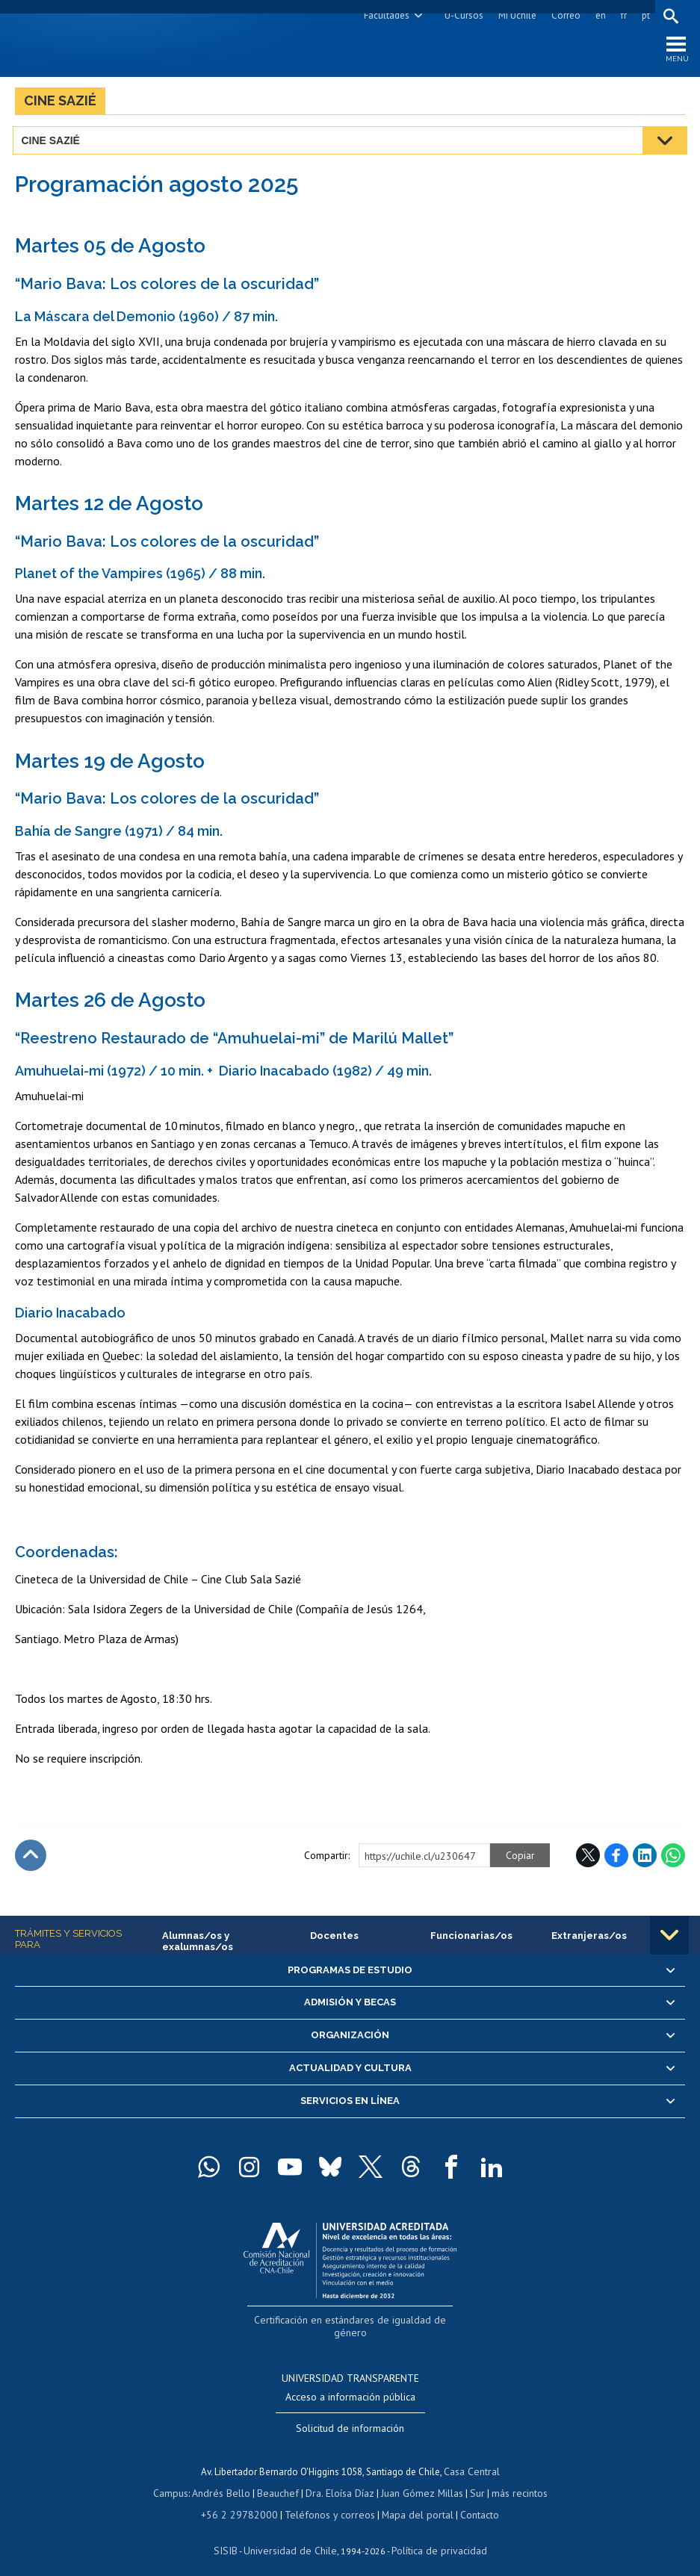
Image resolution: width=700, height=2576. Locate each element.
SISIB (233, 2535)
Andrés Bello (226, 2479)
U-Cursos (461, 15)
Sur (472, 2479)
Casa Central (471, 2458)
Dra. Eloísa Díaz (340, 2479)
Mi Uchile (515, 15)
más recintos (512, 2479)
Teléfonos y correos (327, 2500)
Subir (30, 1858)
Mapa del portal (410, 2500)
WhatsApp (673, 1858)
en (598, 15)
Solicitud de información (350, 2415)
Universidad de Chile (292, 2535)
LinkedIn (644, 1858)
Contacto (469, 2500)
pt (643, 15)
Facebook (616, 1858)
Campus (178, 2479)
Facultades (384, 15)
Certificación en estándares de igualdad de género (351, 2321)
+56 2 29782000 (245, 2500)
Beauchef (280, 2479)
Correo (563, 15)
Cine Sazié (60, 103)
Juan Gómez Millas (419, 2479)
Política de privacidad (433, 2535)
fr (622, 15)
